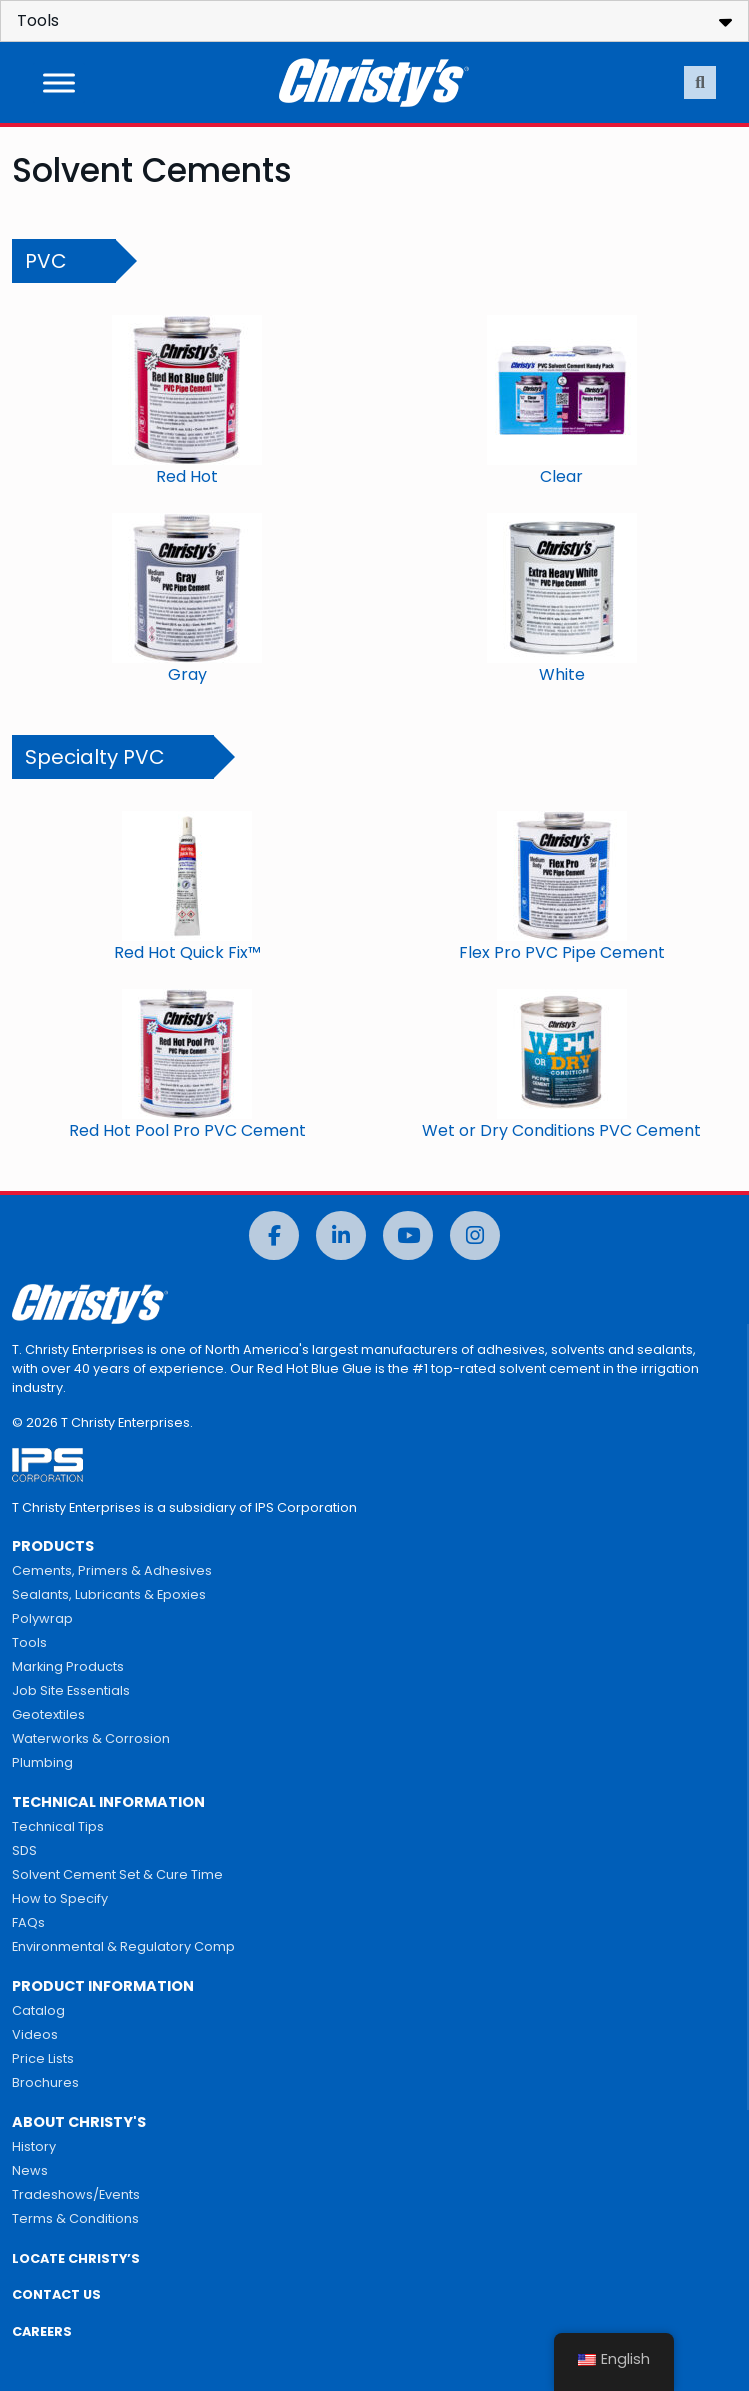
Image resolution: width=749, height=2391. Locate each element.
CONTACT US (56, 2294)
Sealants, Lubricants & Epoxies (109, 1594)
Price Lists (43, 2058)
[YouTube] (408, 1235)
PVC (46, 261)
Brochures (45, 2082)
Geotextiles (48, 1714)
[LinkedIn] (341, 1235)
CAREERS (42, 2331)
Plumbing (42, 1762)
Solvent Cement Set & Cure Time (117, 1874)
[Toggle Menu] (59, 82)
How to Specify (60, 1898)
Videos (35, 2034)
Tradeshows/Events (76, 2194)
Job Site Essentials (71, 1690)
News (30, 2170)
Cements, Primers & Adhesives (112, 1570)
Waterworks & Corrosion (91, 1738)
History (34, 2146)
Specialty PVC (95, 757)
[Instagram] (475, 1235)
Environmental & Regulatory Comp (123, 1946)
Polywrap (42, 1618)
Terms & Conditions (75, 2218)
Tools (29, 1642)
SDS (24, 1850)
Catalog (38, 2010)
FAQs (28, 1922)
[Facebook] (274, 1235)
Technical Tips (58, 1826)
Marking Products (68, 1666)
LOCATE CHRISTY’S (76, 2258)
